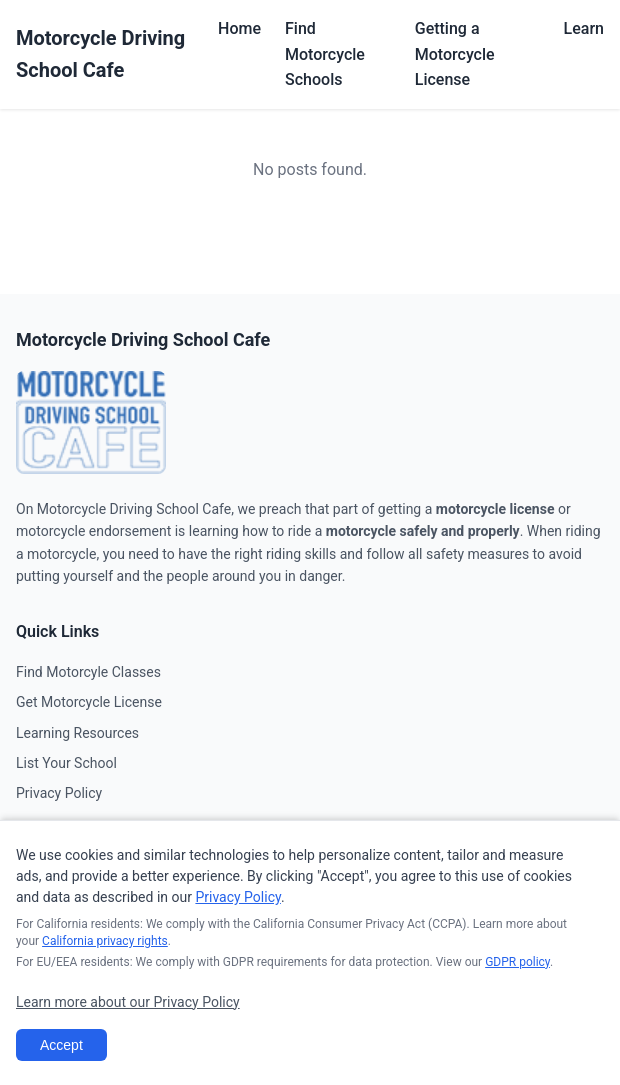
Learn (584, 28)
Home (239, 28)
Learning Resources (77, 733)
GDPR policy (517, 962)
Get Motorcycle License (89, 702)
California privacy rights (105, 941)
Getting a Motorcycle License (455, 54)
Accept (61, 1045)
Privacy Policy (59, 793)
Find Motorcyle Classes (88, 672)
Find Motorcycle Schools (325, 54)
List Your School (66, 763)
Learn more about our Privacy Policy (128, 1002)
